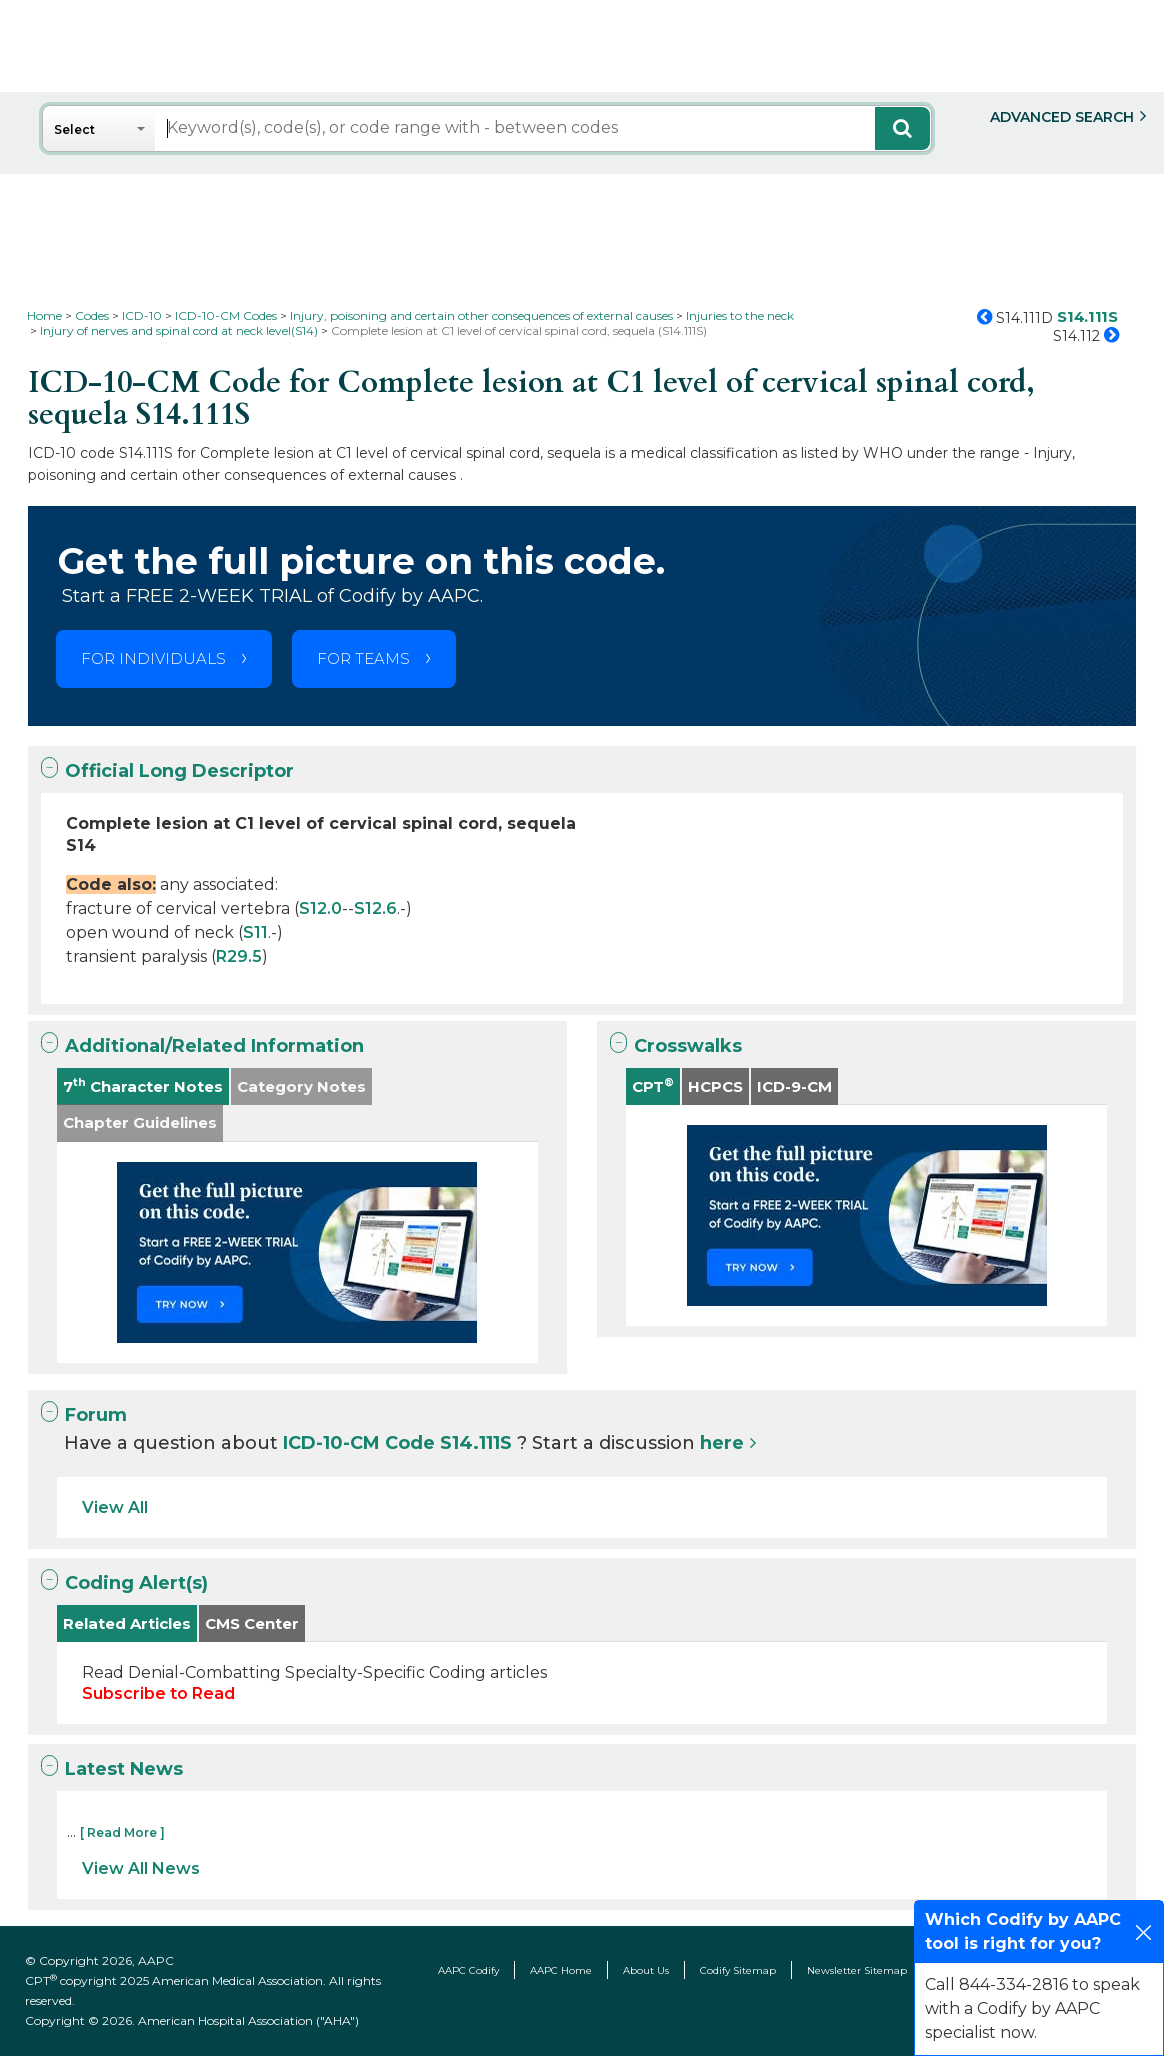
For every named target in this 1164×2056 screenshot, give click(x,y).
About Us (646, 1970)
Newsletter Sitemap (857, 1970)
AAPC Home (561, 1970)
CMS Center (252, 1623)
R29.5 (239, 956)
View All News (141, 1868)
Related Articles (127, 1623)
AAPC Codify (468, 1970)
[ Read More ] (122, 1832)
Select (74, 129)
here (722, 1443)
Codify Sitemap (738, 1970)
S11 (255, 932)
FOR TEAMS (363, 658)
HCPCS (715, 1086)
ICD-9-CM (794, 1086)
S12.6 (375, 908)
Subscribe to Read (158, 1693)
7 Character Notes (143, 1085)
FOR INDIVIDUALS (153, 658)
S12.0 (320, 908)
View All (115, 1507)
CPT (653, 1085)
